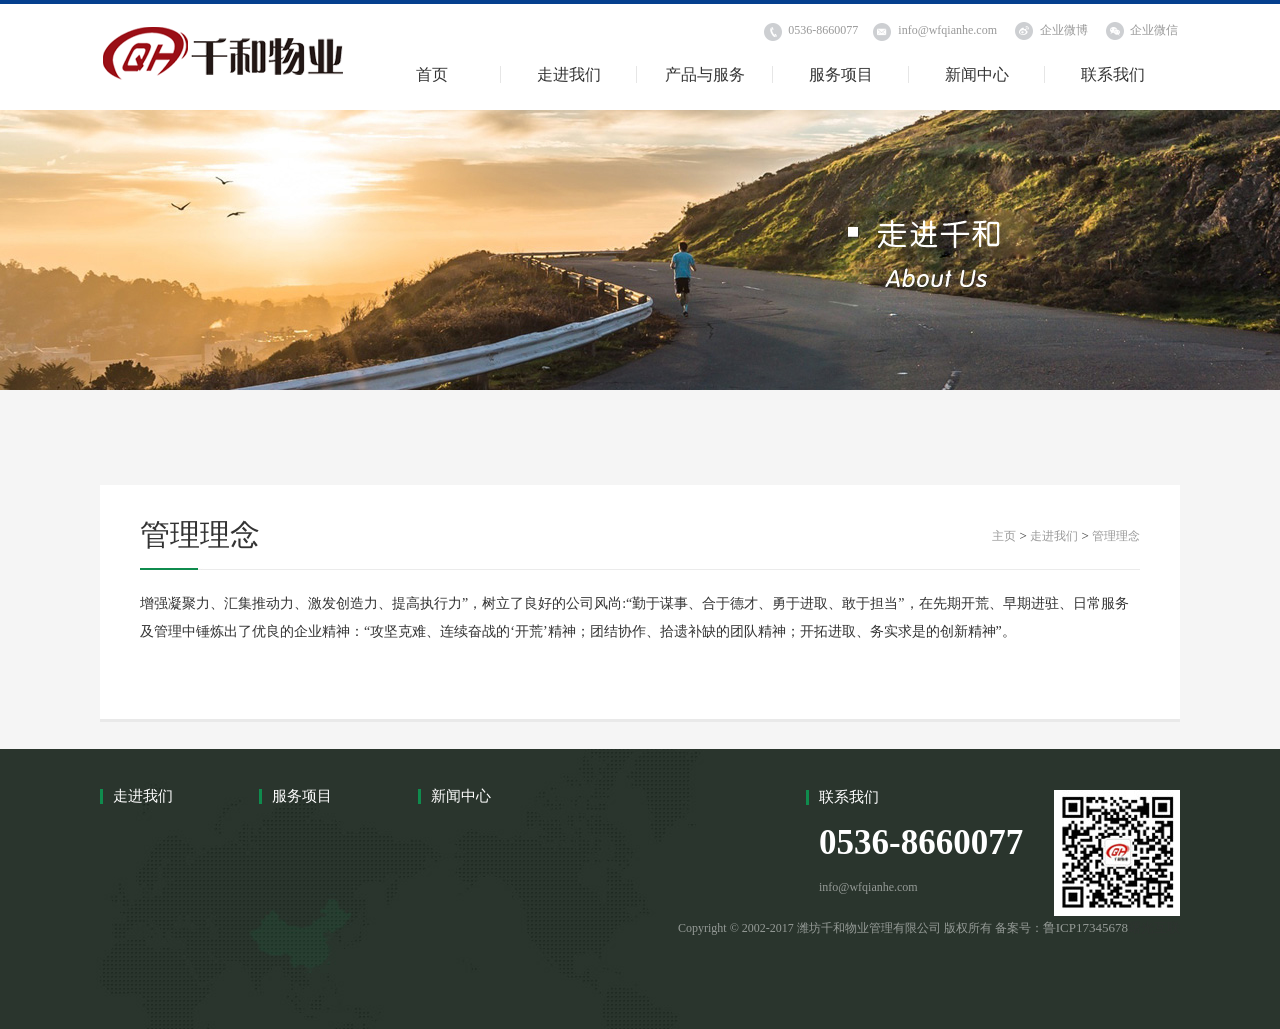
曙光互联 (1154, 927)
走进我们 (569, 74)
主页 (1004, 536)
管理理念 (1116, 536)
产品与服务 (705, 74)
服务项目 (841, 74)
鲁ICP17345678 (1085, 927)
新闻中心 (977, 74)
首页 (432, 74)
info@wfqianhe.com (947, 30)
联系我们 (1113, 74)
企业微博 (1064, 30)
